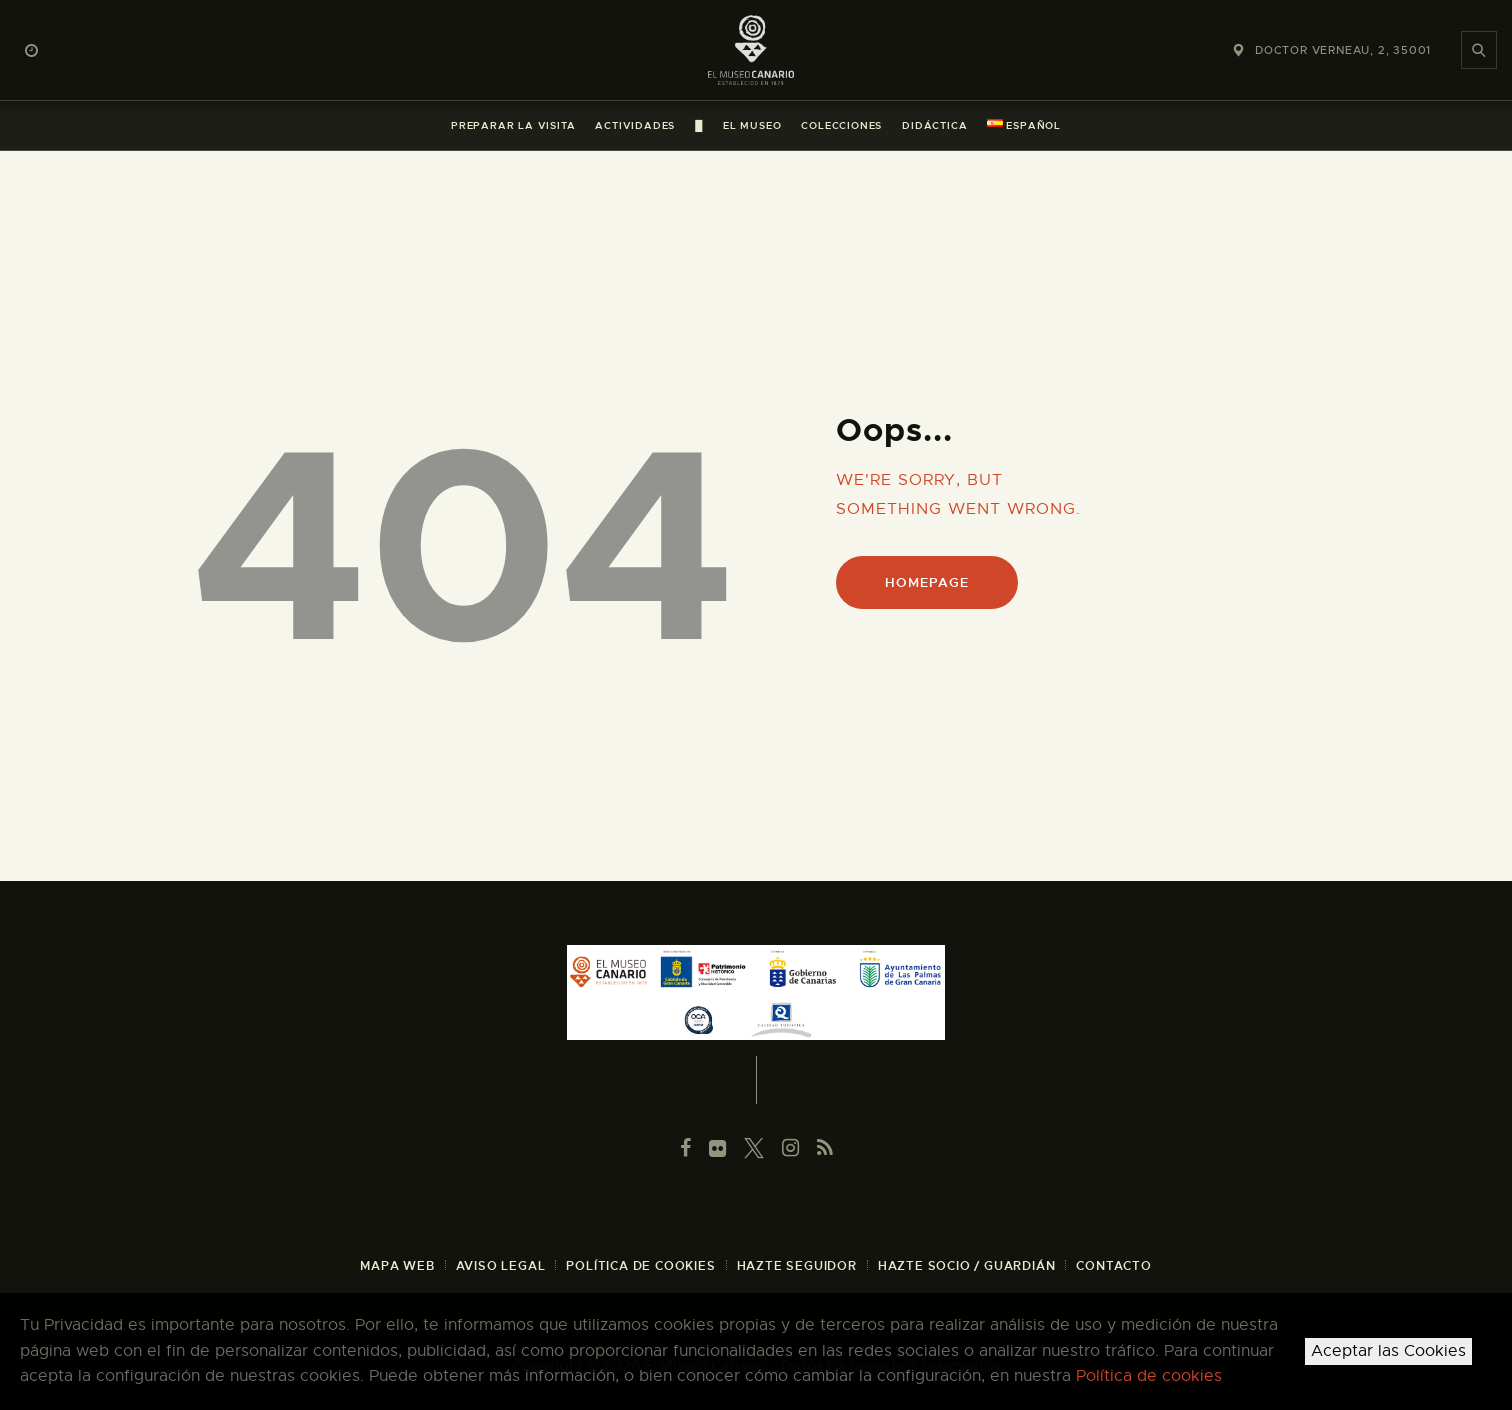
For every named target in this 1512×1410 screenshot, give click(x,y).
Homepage (926, 582)
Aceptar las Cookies (1388, 1351)
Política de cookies (1149, 1376)
